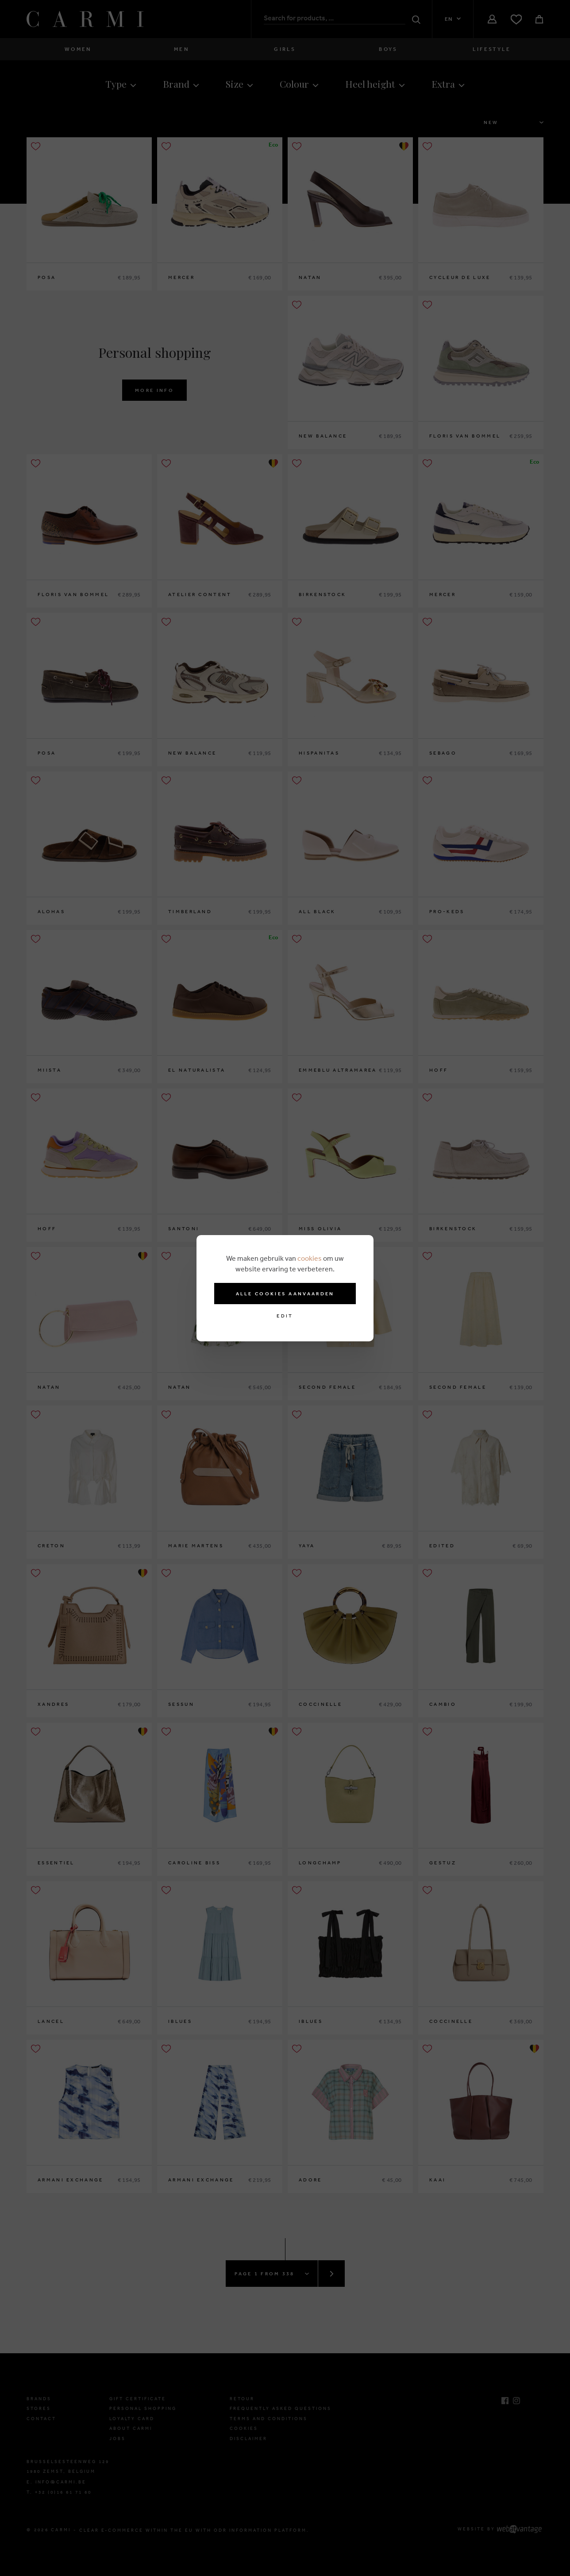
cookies (309, 1258)
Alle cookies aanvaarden (285, 1293)
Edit (285, 1316)
